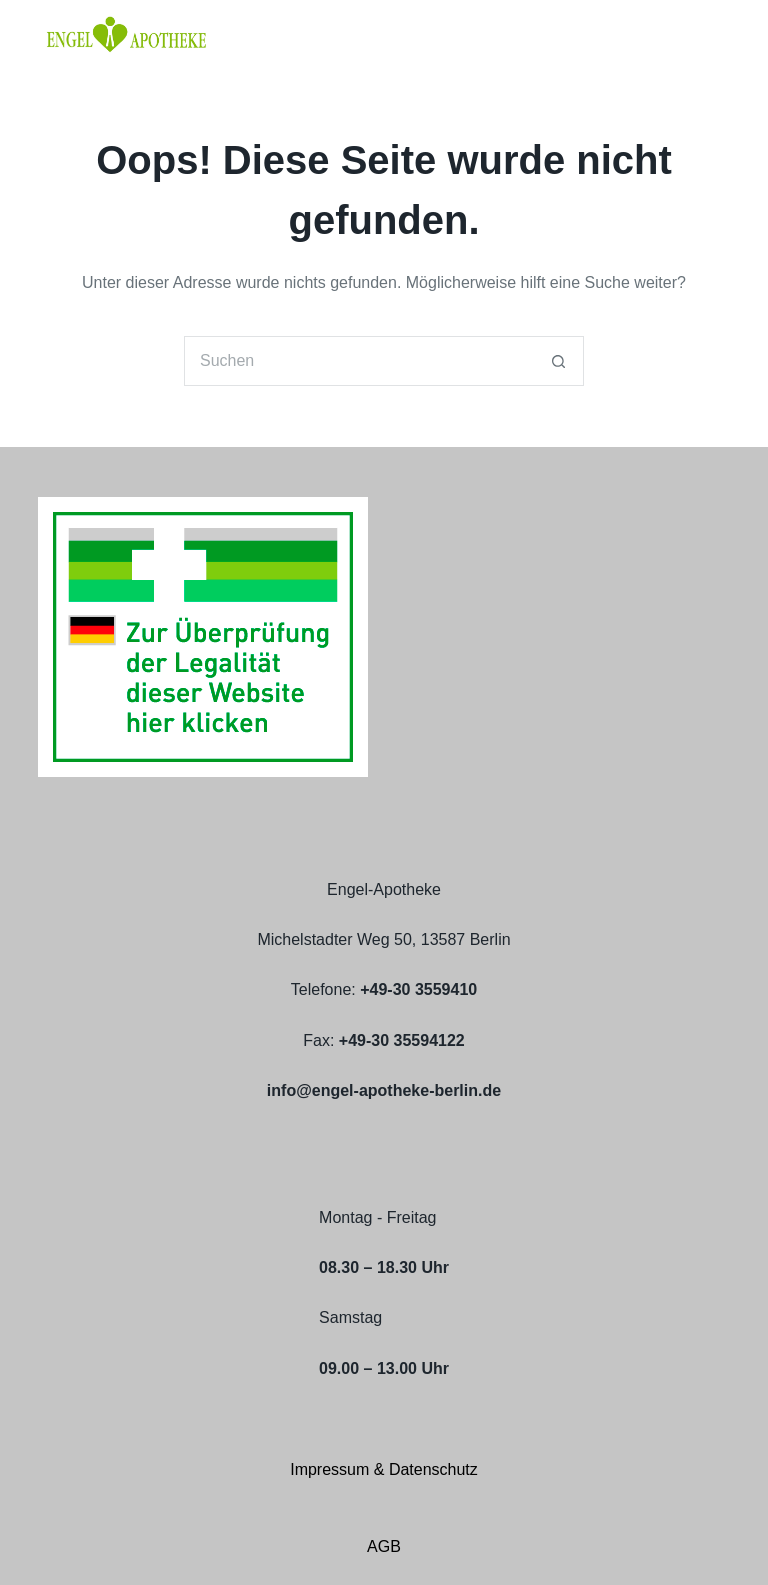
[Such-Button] (559, 361)
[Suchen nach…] (359, 361)
